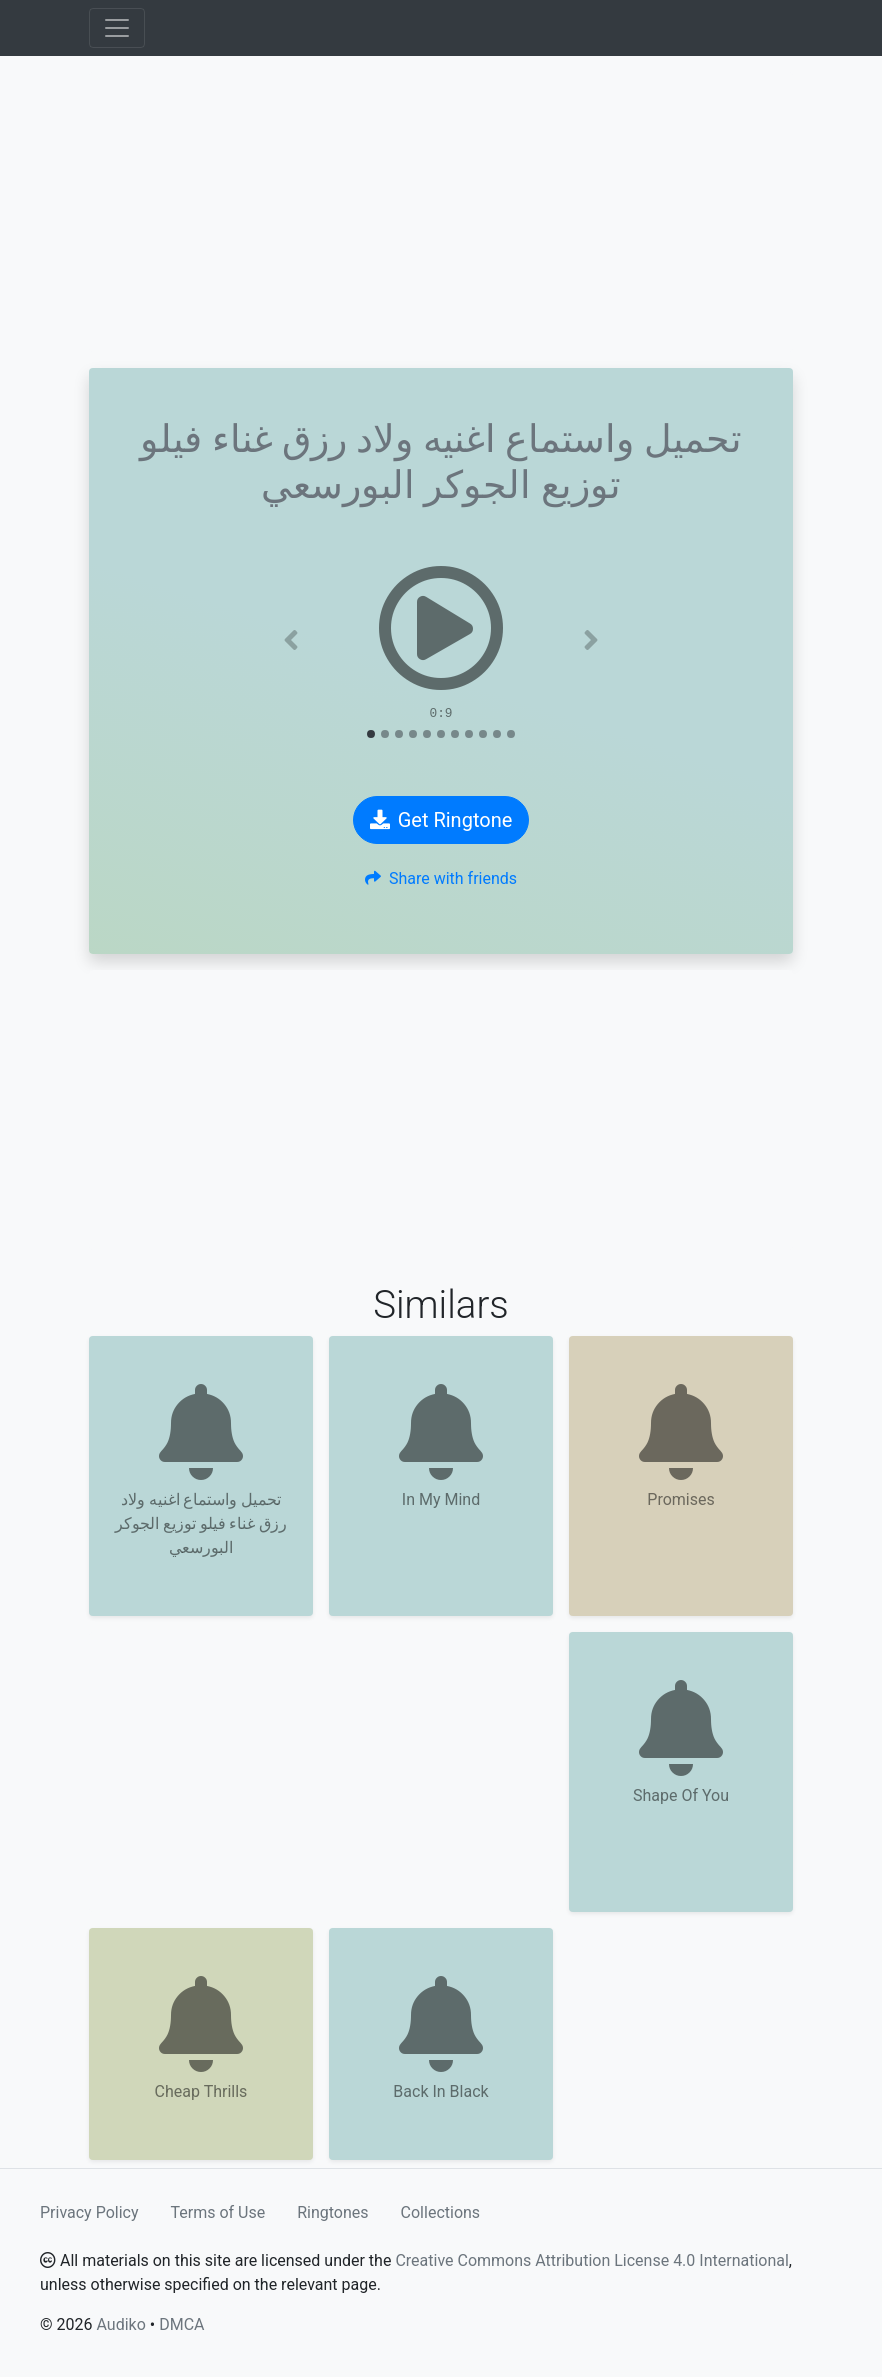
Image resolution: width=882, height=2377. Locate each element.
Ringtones (332, 2212)
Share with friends (441, 878)
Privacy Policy (89, 2212)
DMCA (181, 2324)
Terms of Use (218, 2212)
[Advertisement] (441, 212)
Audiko (120, 2324)
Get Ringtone (441, 820)
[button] (291, 640)
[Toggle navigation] (117, 28)
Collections (441, 2212)
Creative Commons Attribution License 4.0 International (591, 2260)
